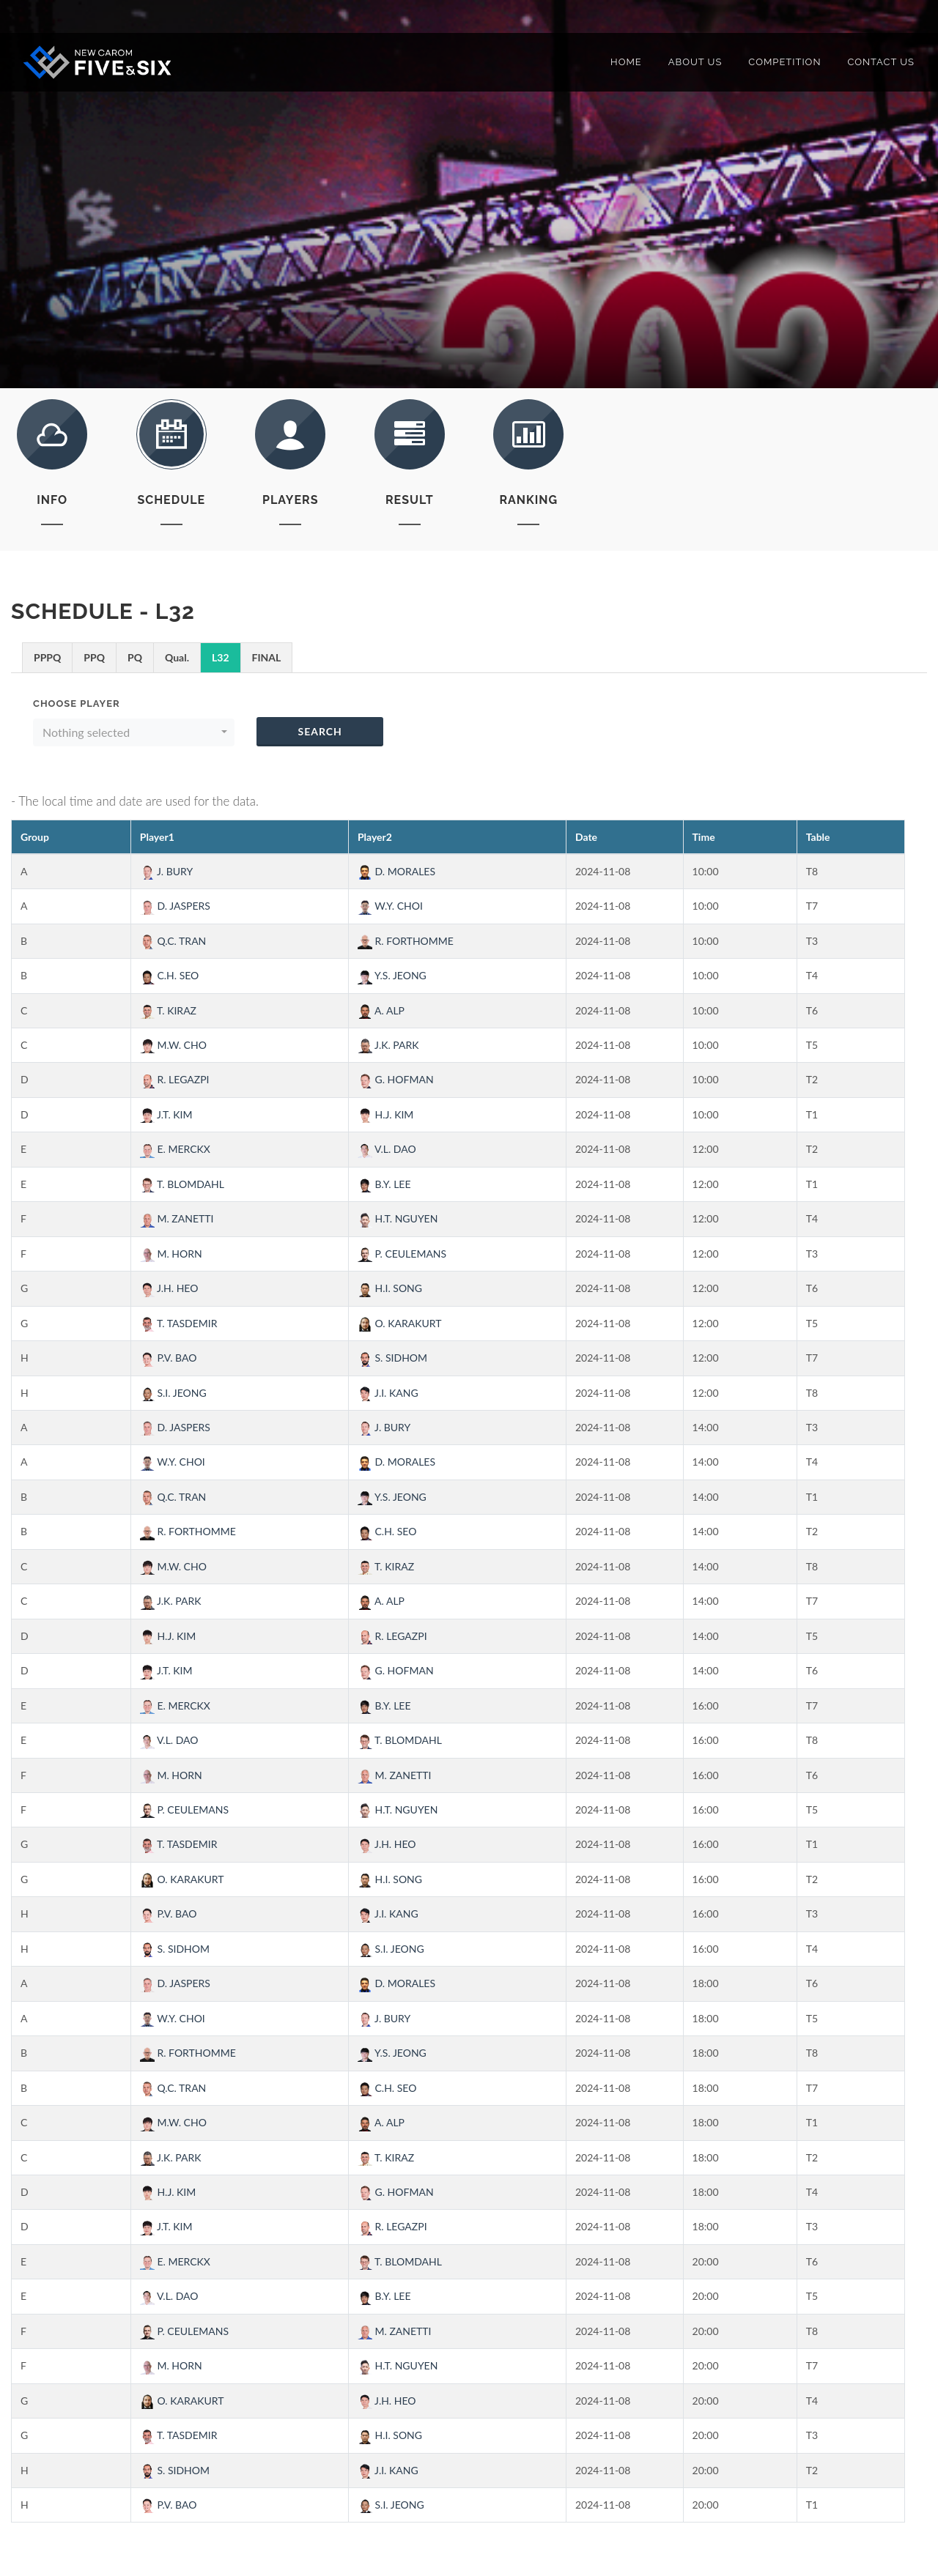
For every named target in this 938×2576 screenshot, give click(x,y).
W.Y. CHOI (390, 905)
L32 (220, 657)
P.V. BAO (168, 1357)
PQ (135, 657)
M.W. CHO (173, 1045)
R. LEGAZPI (175, 1079)
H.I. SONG (390, 1288)
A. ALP (381, 1010)
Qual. (177, 657)
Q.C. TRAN (173, 941)
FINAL (266, 657)
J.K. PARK (388, 1045)
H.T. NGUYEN (397, 1218)
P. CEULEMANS (402, 1253)
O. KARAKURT (400, 1323)
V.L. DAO (387, 1149)
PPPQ (47, 657)
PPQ (94, 657)
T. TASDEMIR (179, 1323)
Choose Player (76, 703)
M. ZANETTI (177, 1218)
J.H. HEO (169, 1288)
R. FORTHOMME (406, 941)
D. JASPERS (175, 905)
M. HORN (171, 1253)
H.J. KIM (385, 1114)
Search (319, 731)
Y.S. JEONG (392, 975)
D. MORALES (396, 871)
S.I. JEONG (173, 1393)
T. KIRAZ (168, 1010)
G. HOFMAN (396, 1079)
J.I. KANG (388, 1393)
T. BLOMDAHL (182, 1184)
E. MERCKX (175, 1149)
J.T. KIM (166, 1114)
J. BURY (166, 871)
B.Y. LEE (384, 1184)
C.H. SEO (169, 975)
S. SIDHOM (392, 1357)
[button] (133, 732)
